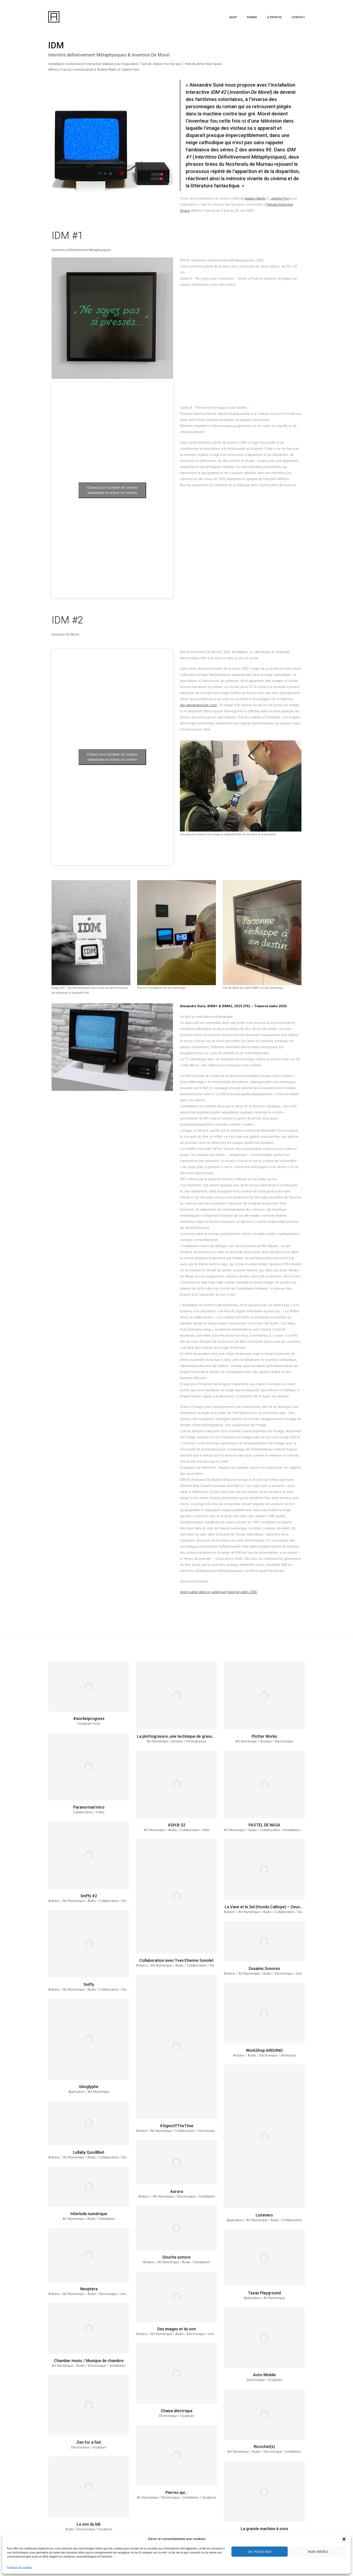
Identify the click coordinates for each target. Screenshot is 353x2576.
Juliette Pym (280, 198)
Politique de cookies (19, 2567)
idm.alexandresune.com (198, 705)
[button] (344, 2539)
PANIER (252, 17)
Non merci (318, 2552)
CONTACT (298, 17)
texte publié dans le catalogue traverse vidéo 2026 (218, 1592)
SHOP (233, 17)
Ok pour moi (259, 2552)
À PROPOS (274, 17)
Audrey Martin (255, 198)
